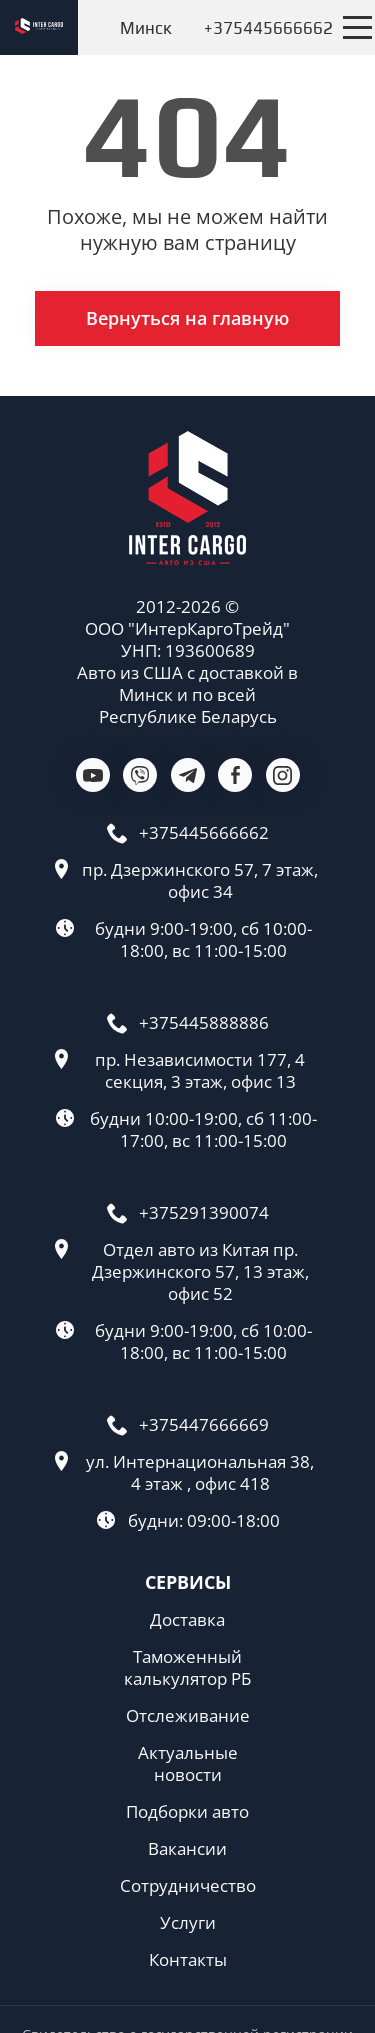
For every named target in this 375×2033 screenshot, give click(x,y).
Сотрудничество (188, 1886)
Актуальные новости (188, 1764)
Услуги (188, 1923)
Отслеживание (188, 1716)
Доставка (187, 1620)
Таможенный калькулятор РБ (187, 1668)
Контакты (188, 1960)
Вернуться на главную (187, 318)
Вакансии (187, 1849)
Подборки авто (187, 1812)
